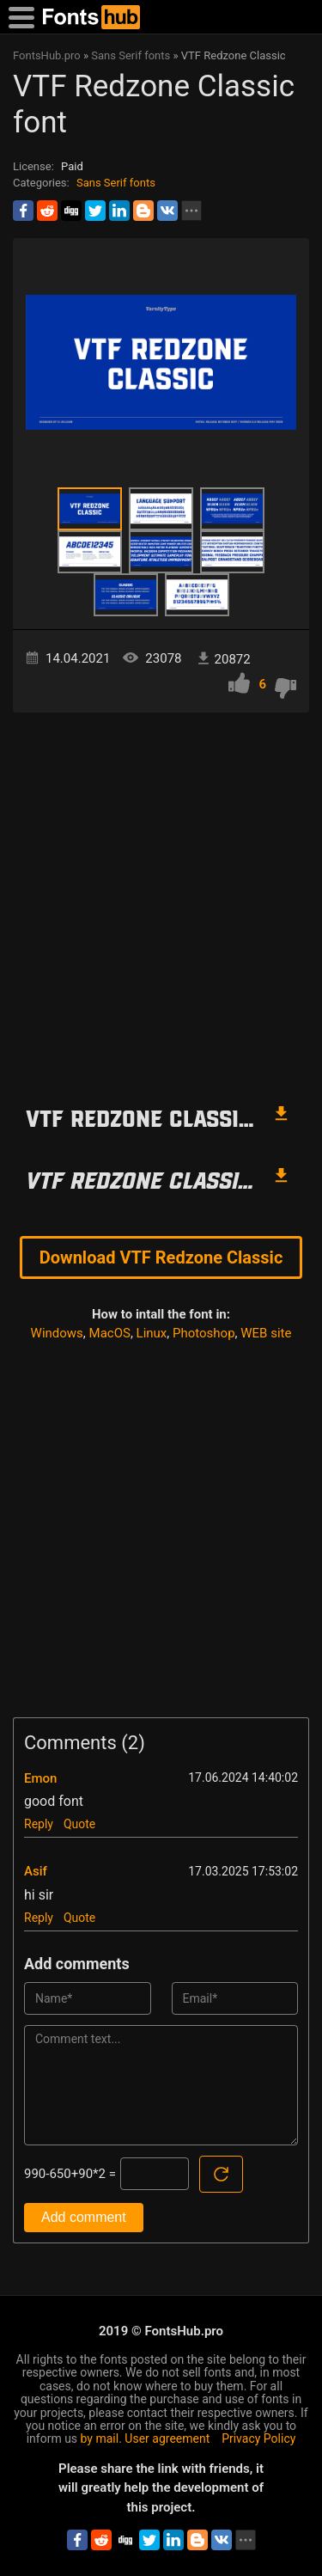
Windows (57, 1333)
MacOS (110, 1333)
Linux (152, 1333)
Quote (79, 1824)
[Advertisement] (161, 899)
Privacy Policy (258, 2438)
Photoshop (204, 1333)
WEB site (265, 1333)
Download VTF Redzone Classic (161, 1257)
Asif (35, 1871)
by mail (100, 2438)
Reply (38, 1824)
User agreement (167, 2438)
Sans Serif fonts (115, 182)
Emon (40, 1778)
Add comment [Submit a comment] (83, 2217)
